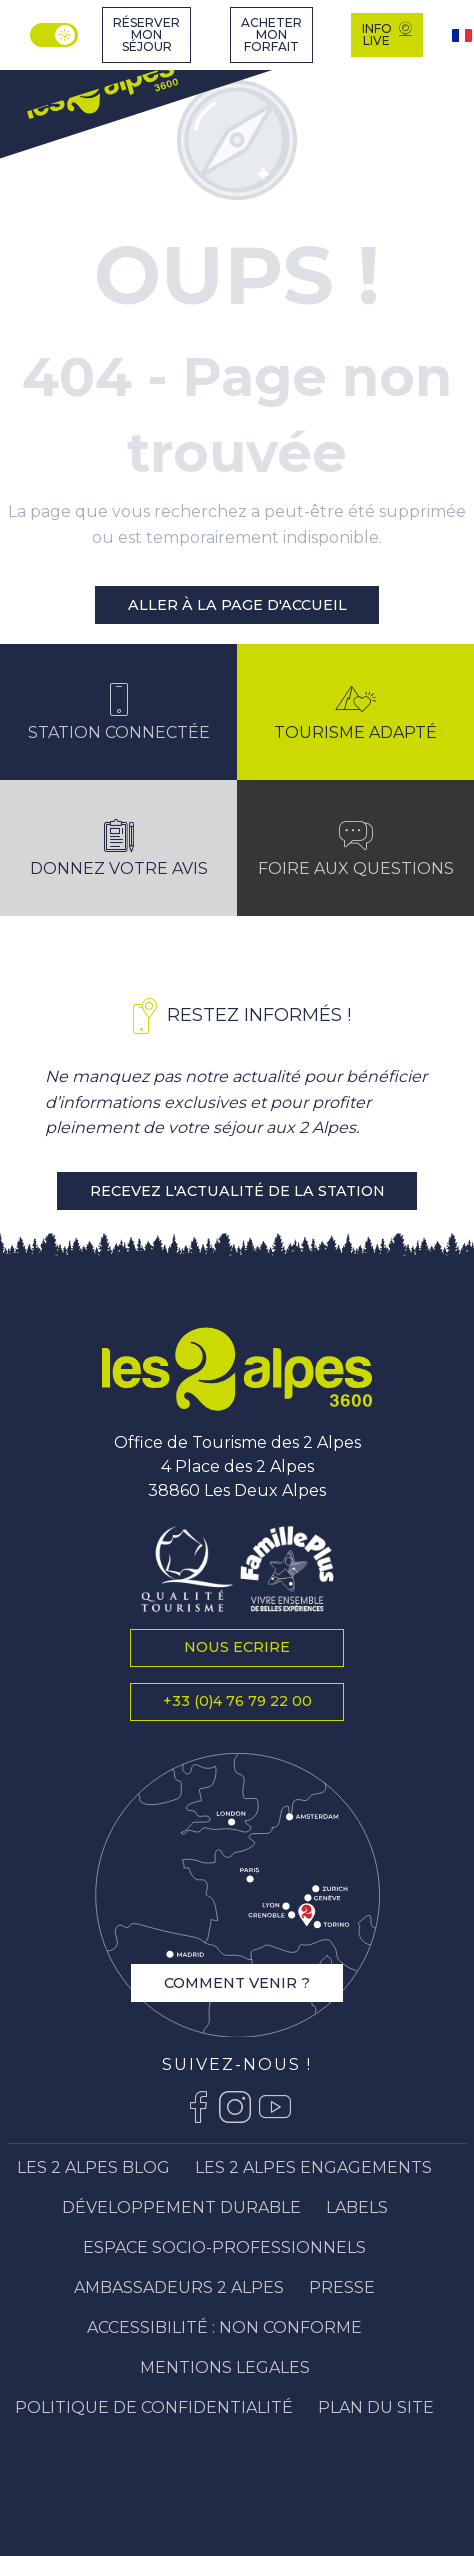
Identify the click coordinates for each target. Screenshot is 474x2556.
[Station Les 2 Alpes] (100, 90)
